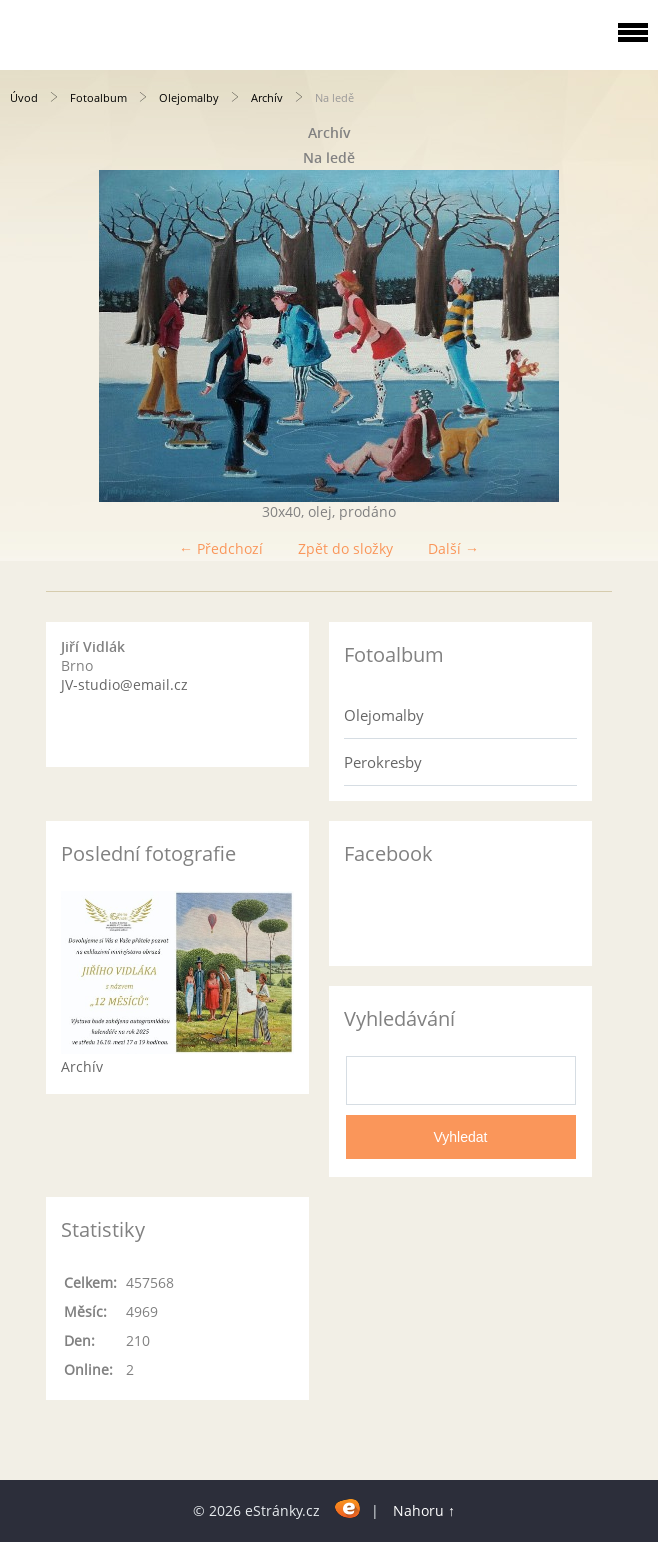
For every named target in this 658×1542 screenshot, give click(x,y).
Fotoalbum (98, 97)
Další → (453, 548)
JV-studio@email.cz (124, 684)
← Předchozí (221, 548)
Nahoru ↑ (424, 1510)
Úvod (24, 97)
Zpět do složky (345, 548)
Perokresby (383, 762)
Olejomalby (189, 97)
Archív (267, 97)
